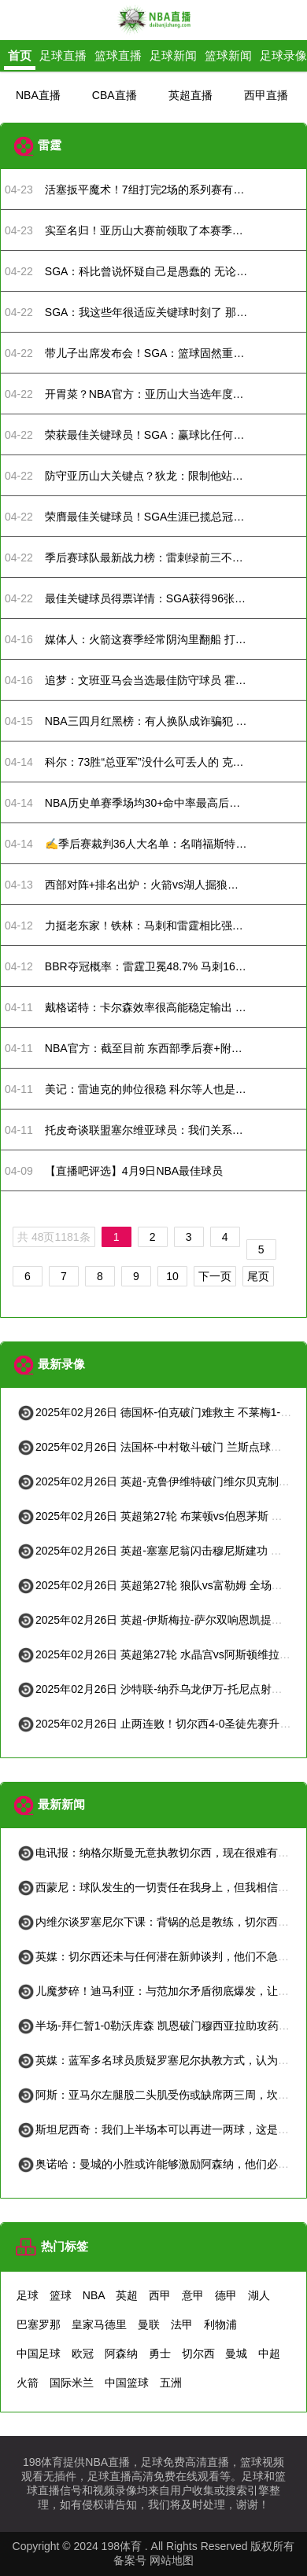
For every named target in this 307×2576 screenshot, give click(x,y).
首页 (19, 55)
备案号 (129, 2560)
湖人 (259, 2295)
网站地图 (172, 2560)
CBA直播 (114, 95)
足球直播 (63, 55)
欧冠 (83, 2353)
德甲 (226, 2295)
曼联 (149, 2324)
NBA (94, 2295)
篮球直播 (118, 55)
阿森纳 (121, 2353)
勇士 (160, 2353)
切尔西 (198, 2353)
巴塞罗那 (39, 2324)
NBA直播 (38, 95)
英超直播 (190, 95)
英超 (127, 2295)
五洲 (171, 2382)
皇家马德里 (99, 2324)
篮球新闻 (228, 55)
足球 (28, 2295)
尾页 (258, 1276)
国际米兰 (72, 2382)
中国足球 (39, 2353)
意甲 (193, 2295)
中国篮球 (127, 2382)
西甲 (160, 2295)
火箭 (28, 2382)
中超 (269, 2353)
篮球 (61, 2295)
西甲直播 (266, 95)
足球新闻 (173, 55)
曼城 (236, 2353)
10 (172, 1276)
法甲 (182, 2324)
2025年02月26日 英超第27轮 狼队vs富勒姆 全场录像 (155, 1585)
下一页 (214, 1276)
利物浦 (220, 2324)
